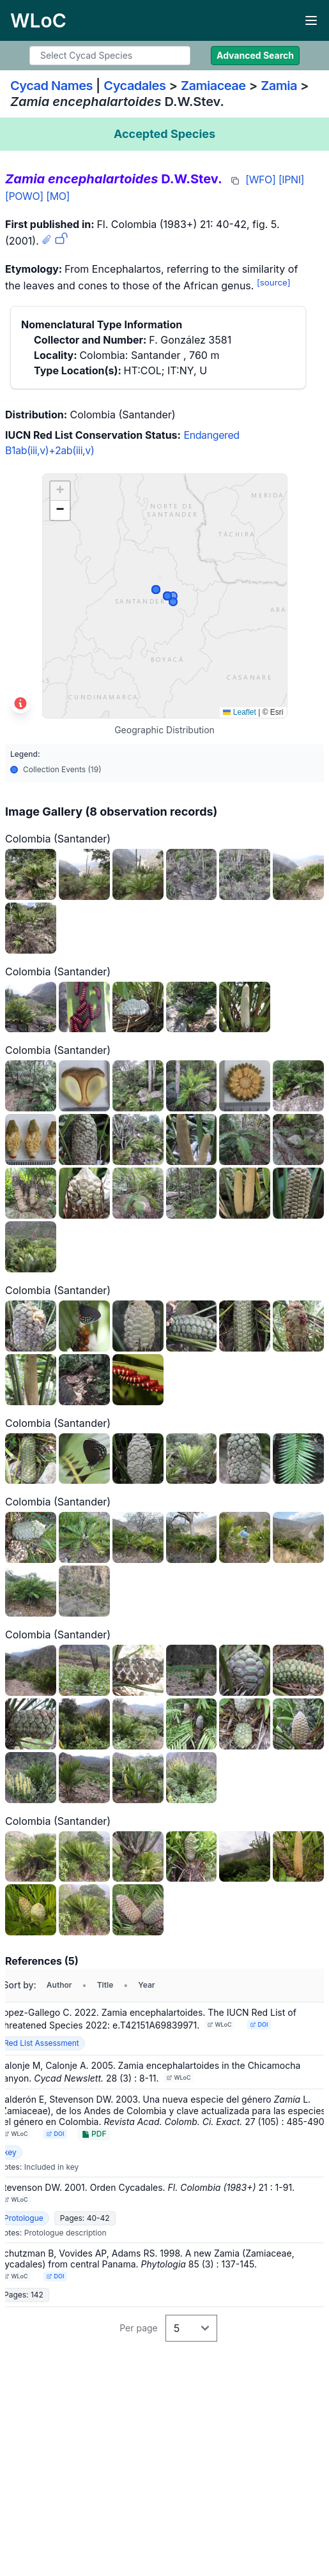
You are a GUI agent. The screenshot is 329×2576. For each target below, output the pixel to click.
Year (146, 1985)
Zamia (279, 85)
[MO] (58, 196)
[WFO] (260, 179)
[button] (60, 491)
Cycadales (134, 85)
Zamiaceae (213, 85)
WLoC (220, 2024)
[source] (274, 282)
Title (105, 1985)
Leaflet (239, 712)
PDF (93, 2133)
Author (59, 1985)
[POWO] (24, 196)
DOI (259, 2024)
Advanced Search (255, 55)
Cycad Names (51, 85)
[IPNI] (291, 179)
